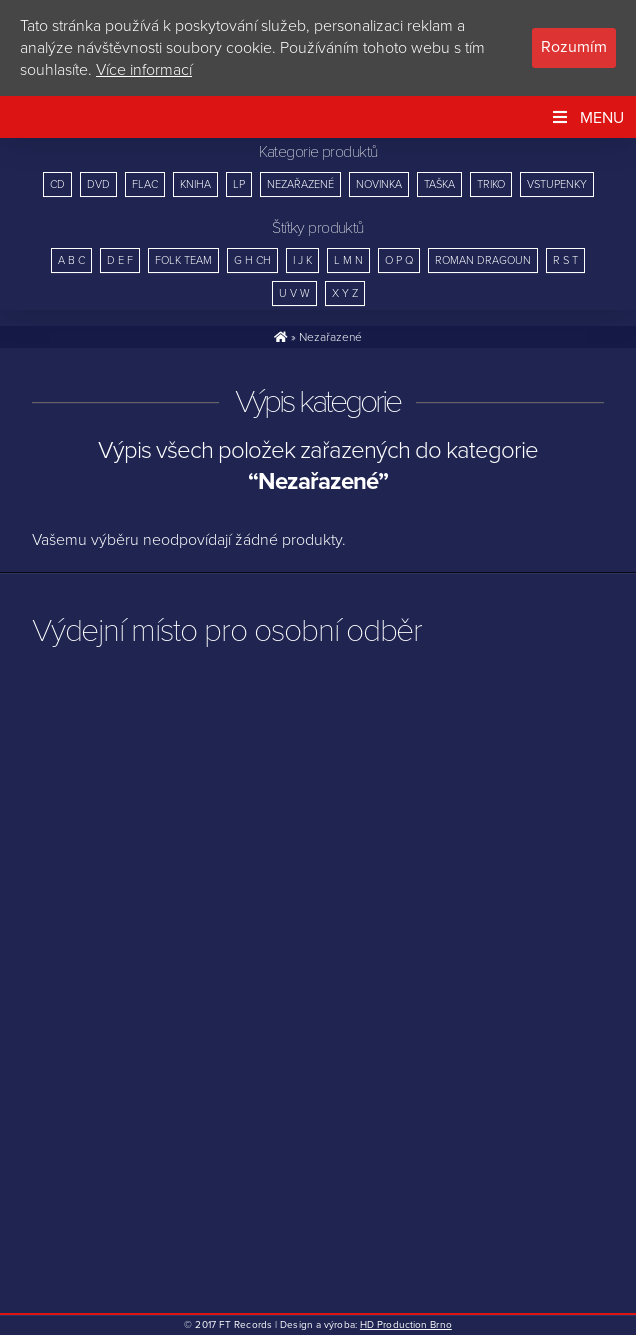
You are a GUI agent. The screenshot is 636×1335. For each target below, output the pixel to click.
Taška (439, 184)
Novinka (379, 184)
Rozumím (574, 47)
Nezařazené (300, 184)
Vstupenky (557, 184)
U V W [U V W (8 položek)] (294, 293)
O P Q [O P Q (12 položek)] (399, 260)
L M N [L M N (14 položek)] (348, 260)
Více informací (144, 70)
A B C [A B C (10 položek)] (71, 260)
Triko (491, 184)
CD (57, 184)
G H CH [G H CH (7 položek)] (252, 260)
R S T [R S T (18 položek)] (565, 260)
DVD (98, 184)
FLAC (145, 184)
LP (239, 184)
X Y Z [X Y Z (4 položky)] (345, 293)
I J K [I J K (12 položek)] (302, 260)
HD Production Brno (406, 1325)
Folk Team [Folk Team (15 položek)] (183, 260)
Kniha (195, 184)
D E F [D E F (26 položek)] (120, 260)
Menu (587, 118)
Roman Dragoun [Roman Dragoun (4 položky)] (483, 260)
